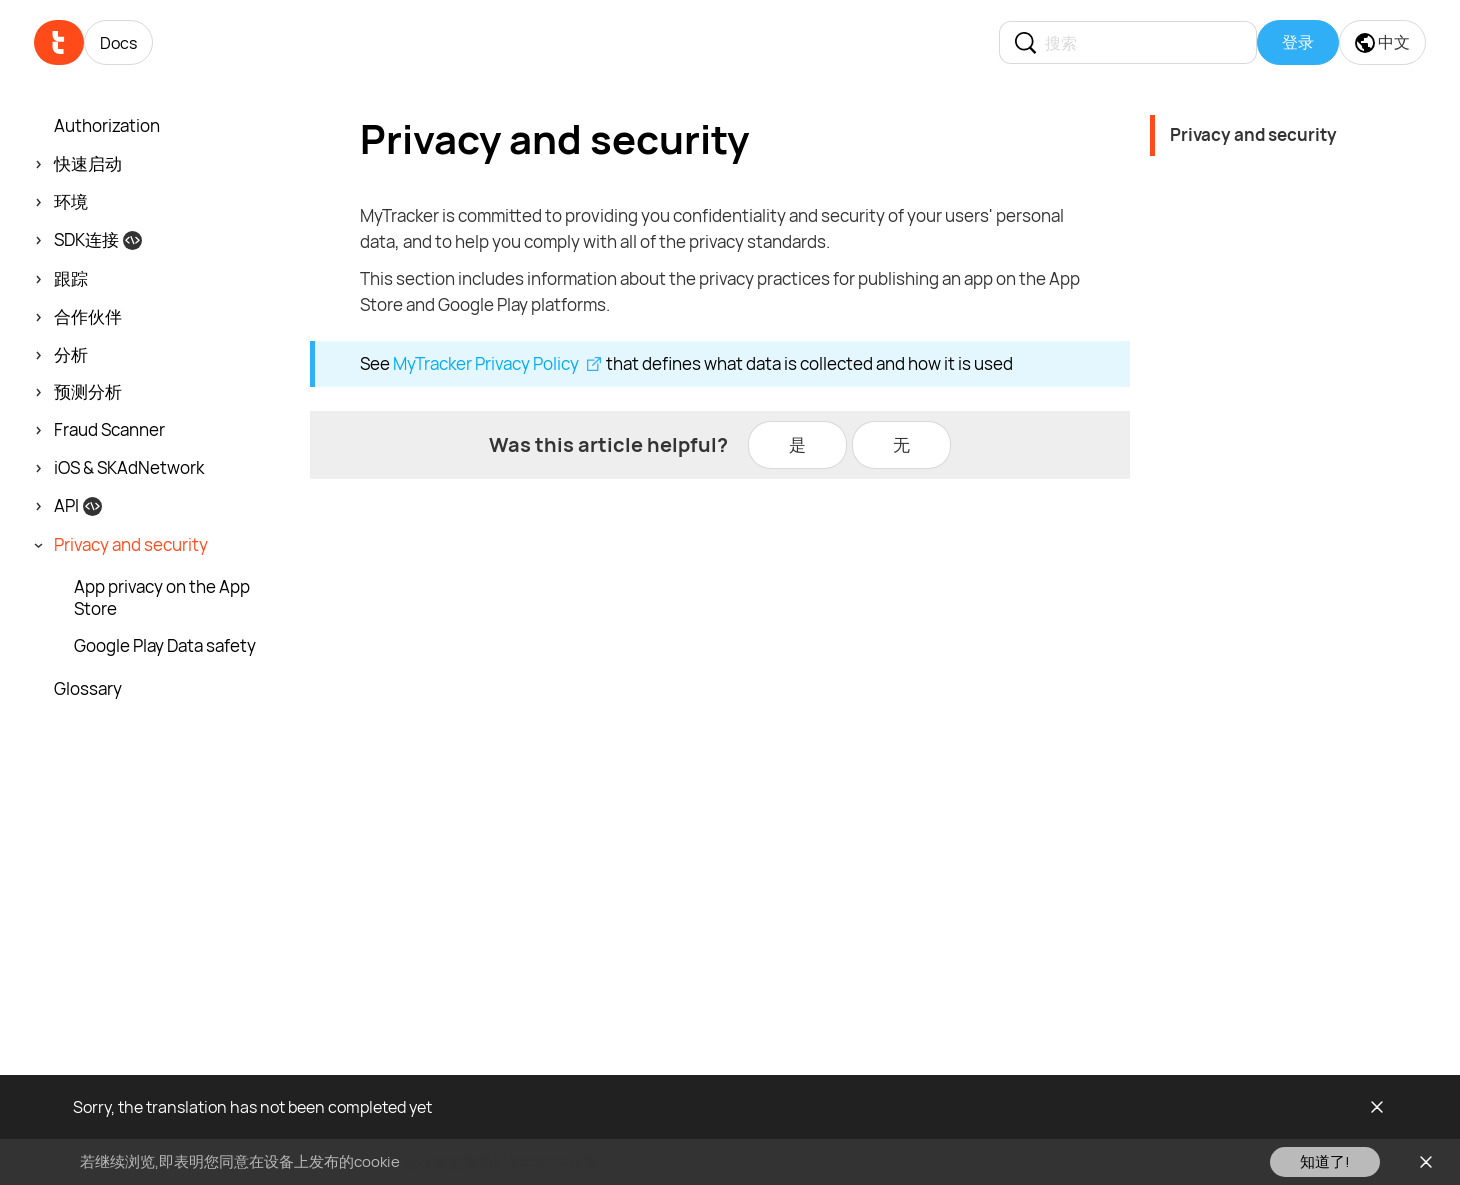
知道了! (1325, 1161)
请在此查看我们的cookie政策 (501, 1161)
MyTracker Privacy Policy (486, 363)
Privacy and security (1253, 134)
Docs (118, 43)
